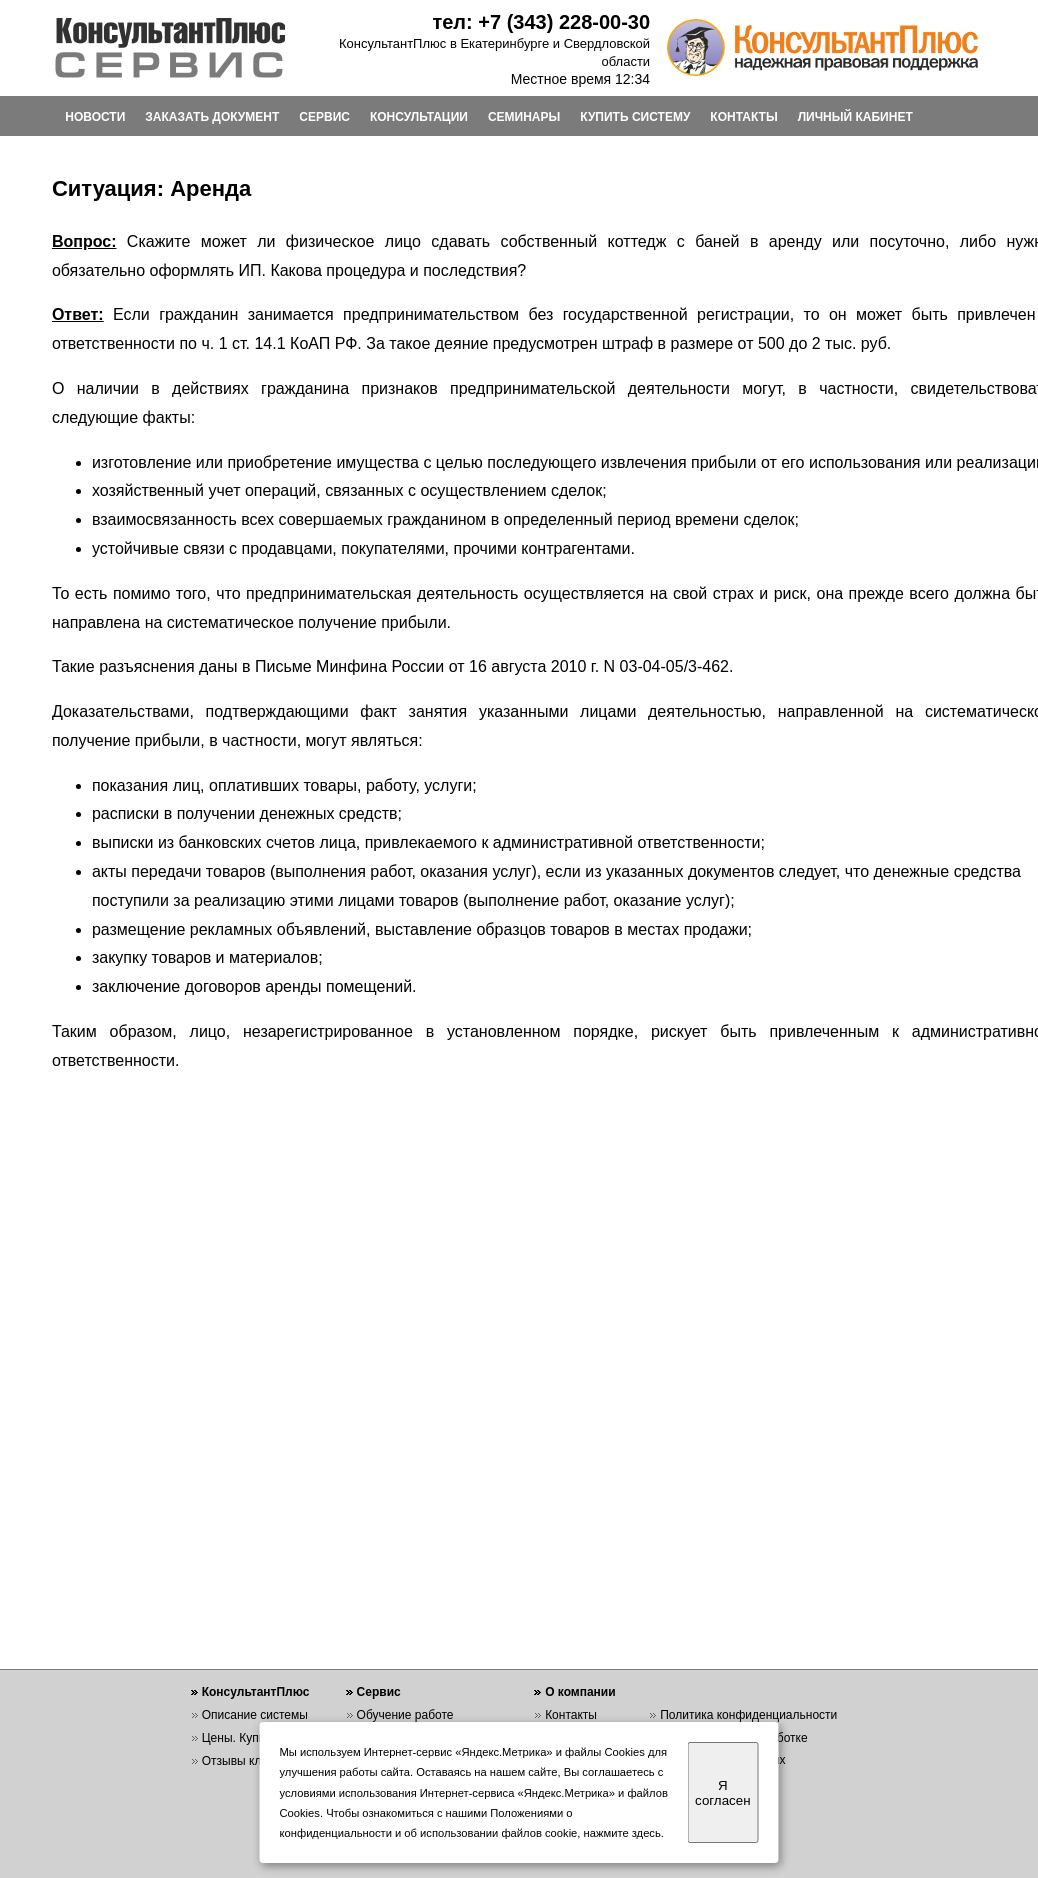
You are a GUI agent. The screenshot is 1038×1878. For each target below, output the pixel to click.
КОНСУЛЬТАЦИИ (419, 117)
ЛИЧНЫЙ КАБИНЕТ (855, 117)
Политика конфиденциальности (748, 1715)
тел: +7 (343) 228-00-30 (541, 22)
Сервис (379, 1692)
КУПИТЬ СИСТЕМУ (635, 117)
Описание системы (255, 1715)
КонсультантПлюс (256, 1692)
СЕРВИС (324, 117)
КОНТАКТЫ (743, 117)
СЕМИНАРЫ (524, 117)
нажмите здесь (622, 1833)
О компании (580, 1692)
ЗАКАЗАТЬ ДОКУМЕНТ (212, 117)
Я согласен (722, 1793)
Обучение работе (405, 1715)
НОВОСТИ (95, 117)
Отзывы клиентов (251, 1761)
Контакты (571, 1715)
